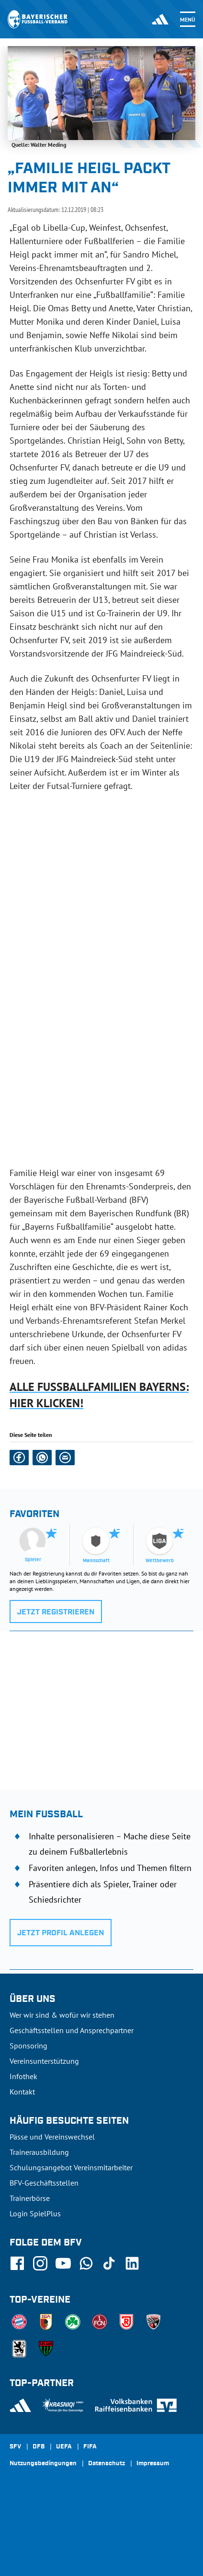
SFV (15, 2447)
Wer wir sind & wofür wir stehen (62, 2015)
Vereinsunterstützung (44, 2061)
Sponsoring (28, 2045)
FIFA (90, 2447)
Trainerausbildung (39, 2152)
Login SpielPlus (35, 2213)
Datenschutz (106, 2464)
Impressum (152, 2464)
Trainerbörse (30, 2198)
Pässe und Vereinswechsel (52, 2136)
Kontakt (22, 2091)
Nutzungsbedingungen (43, 2464)
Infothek (23, 2076)
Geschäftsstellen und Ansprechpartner (72, 2030)
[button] (19, 1457)
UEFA (64, 2447)
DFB (39, 2447)
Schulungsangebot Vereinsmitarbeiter (71, 2167)
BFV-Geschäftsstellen (44, 2183)
